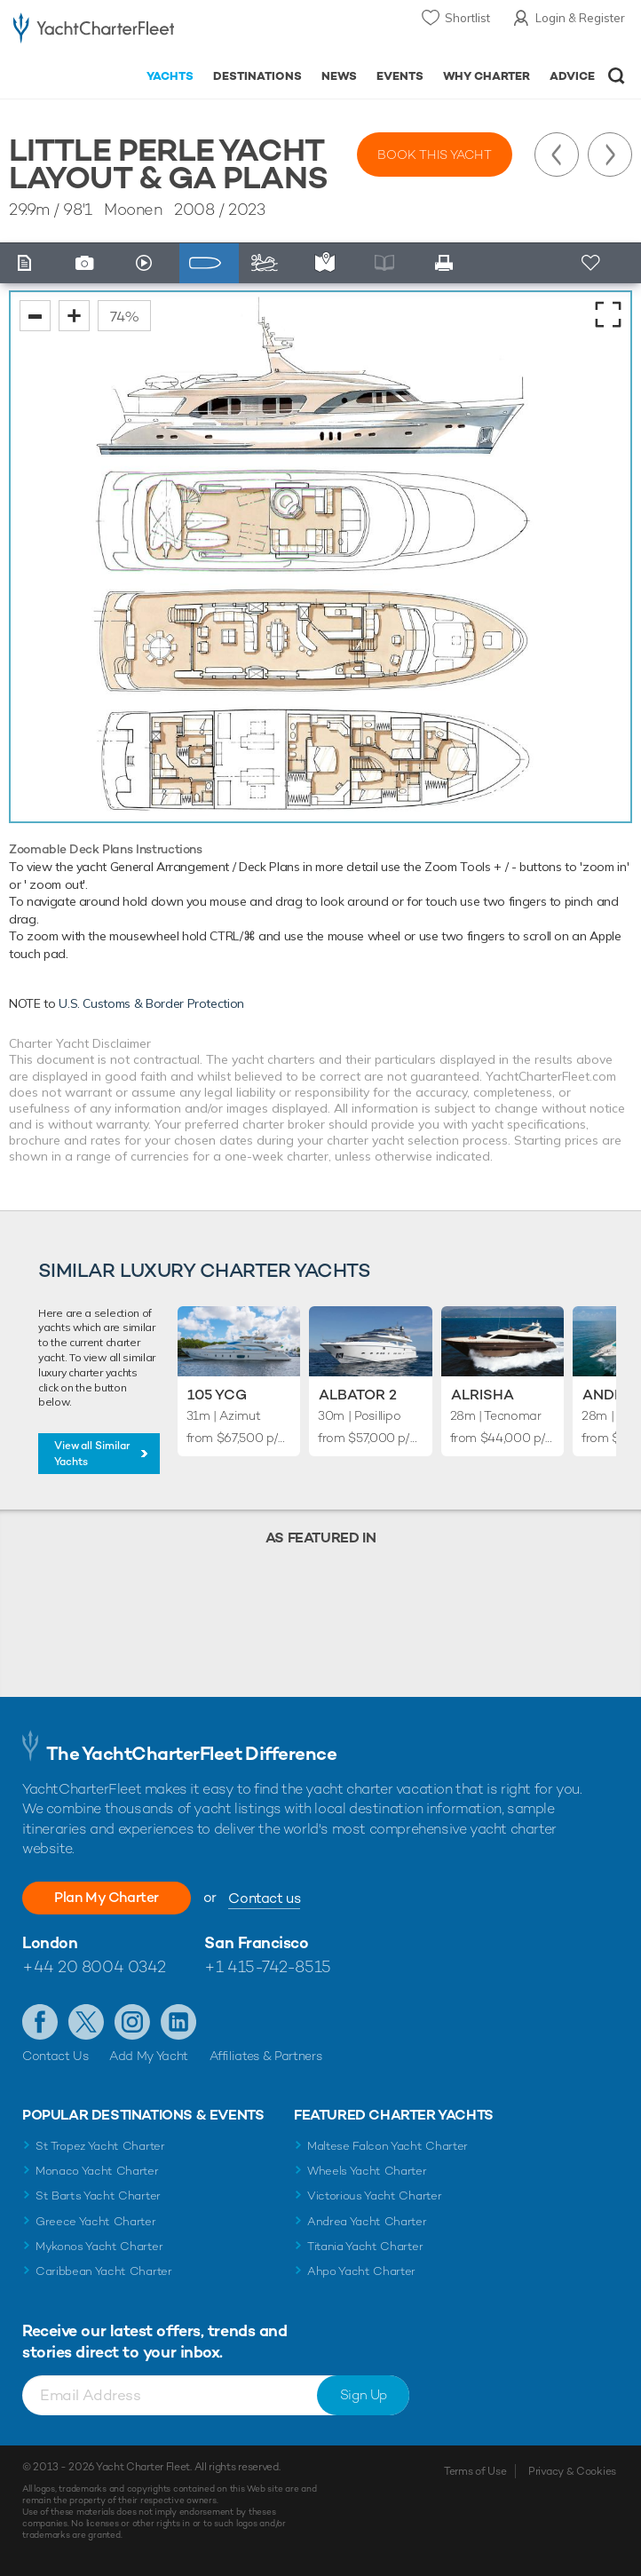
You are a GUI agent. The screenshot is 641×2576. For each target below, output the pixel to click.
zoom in (74, 315)
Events (399, 75)
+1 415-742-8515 (267, 1966)
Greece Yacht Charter (96, 2221)
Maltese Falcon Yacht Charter (387, 2145)
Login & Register (580, 18)
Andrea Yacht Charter (367, 2221)
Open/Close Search (616, 75)
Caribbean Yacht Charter (104, 2271)
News (339, 75)
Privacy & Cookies (572, 2471)
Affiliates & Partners (266, 2056)
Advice (572, 75)
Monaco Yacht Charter (97, 2170)
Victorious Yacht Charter (374, 2195)
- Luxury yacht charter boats (93, 32)
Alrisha (482, 1394)
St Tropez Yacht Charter (100, 2145)
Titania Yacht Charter (365, 2246)
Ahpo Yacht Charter (361, 2271)
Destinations (257, 75)
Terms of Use (475, 2471)
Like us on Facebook (40, 2022)
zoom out (35, 315)
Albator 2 (358, 1394)
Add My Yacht (148, 2056)
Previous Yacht (556, 154)
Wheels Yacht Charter (367, 2170)
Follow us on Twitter (86, 2022)
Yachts (170, 75)
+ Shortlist (592, 263)
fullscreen (608, 314)
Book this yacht (434, 154)
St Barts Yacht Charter (98, 2195)
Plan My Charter (106, 1897)
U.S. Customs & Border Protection (151, 1003)
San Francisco (256, 1942)
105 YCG (217, 1394)
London (49, 1942)
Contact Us (55, 2056)
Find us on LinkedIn (178, 2022)
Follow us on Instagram (132, 2022)
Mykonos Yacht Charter (99, 2246)
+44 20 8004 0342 (94, 1966)
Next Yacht (610, 154)
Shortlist (467, 18)
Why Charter (487, 75)
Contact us (264, 1898)
